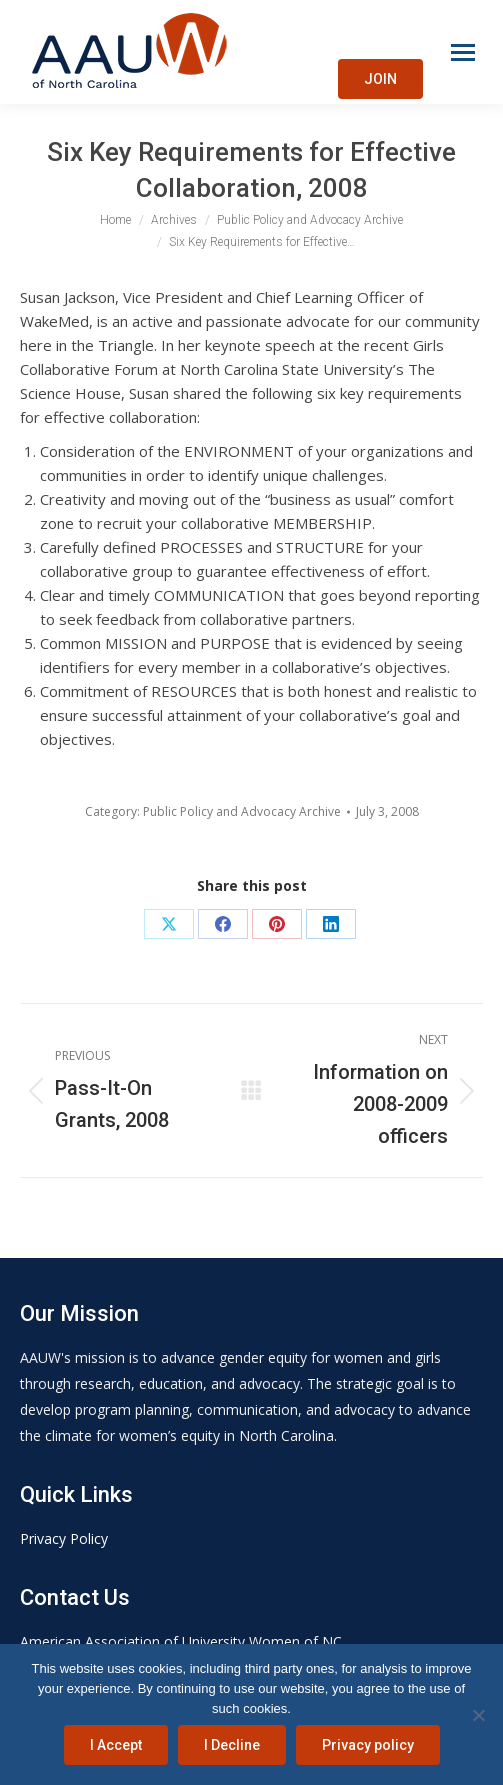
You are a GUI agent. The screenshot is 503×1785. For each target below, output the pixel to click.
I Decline (232, 1745)
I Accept (116, 1745)
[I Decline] (478, 1715)
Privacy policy (368, 1745)
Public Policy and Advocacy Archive (242, 811)
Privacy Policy (64, 1538)
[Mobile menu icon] (463, 52)
